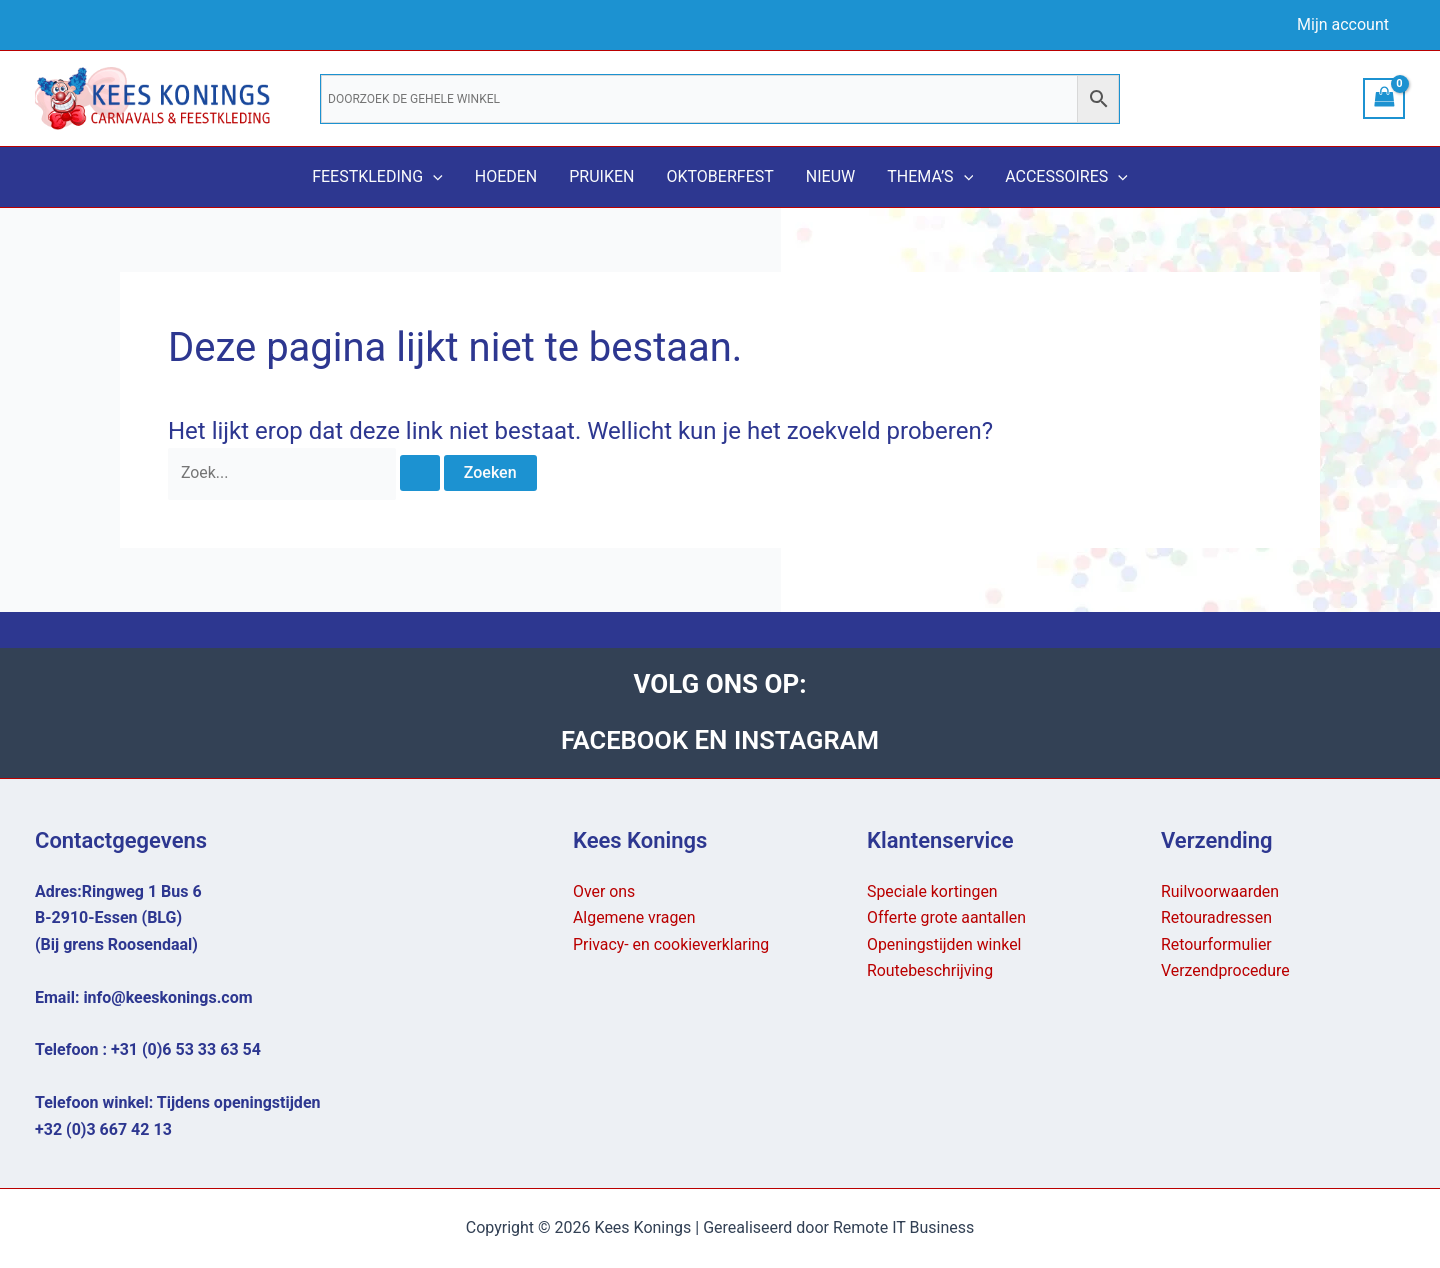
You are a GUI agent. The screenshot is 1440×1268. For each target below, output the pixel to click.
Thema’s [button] (930, 177)
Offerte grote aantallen (947, 917)
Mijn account (1343, 24)
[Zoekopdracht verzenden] (421, 474)
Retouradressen (1217, 917)
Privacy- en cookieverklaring (672, 944)
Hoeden (506, 176)
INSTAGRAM (808, 740)
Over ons (604, 891)
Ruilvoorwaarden (1220, 891)
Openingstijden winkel (945, 944)
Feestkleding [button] (377, 177)
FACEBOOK (626, 740)
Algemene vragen (634, 917)
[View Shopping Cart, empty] (1384, 98)
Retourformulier (1217, 944)
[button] (433, 177)
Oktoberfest (719, 176)
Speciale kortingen (933, 891)
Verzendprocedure (1226, 970)
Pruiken (601, 176)
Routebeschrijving (930, 970)
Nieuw (830, 176)
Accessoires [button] (1066, 177)
